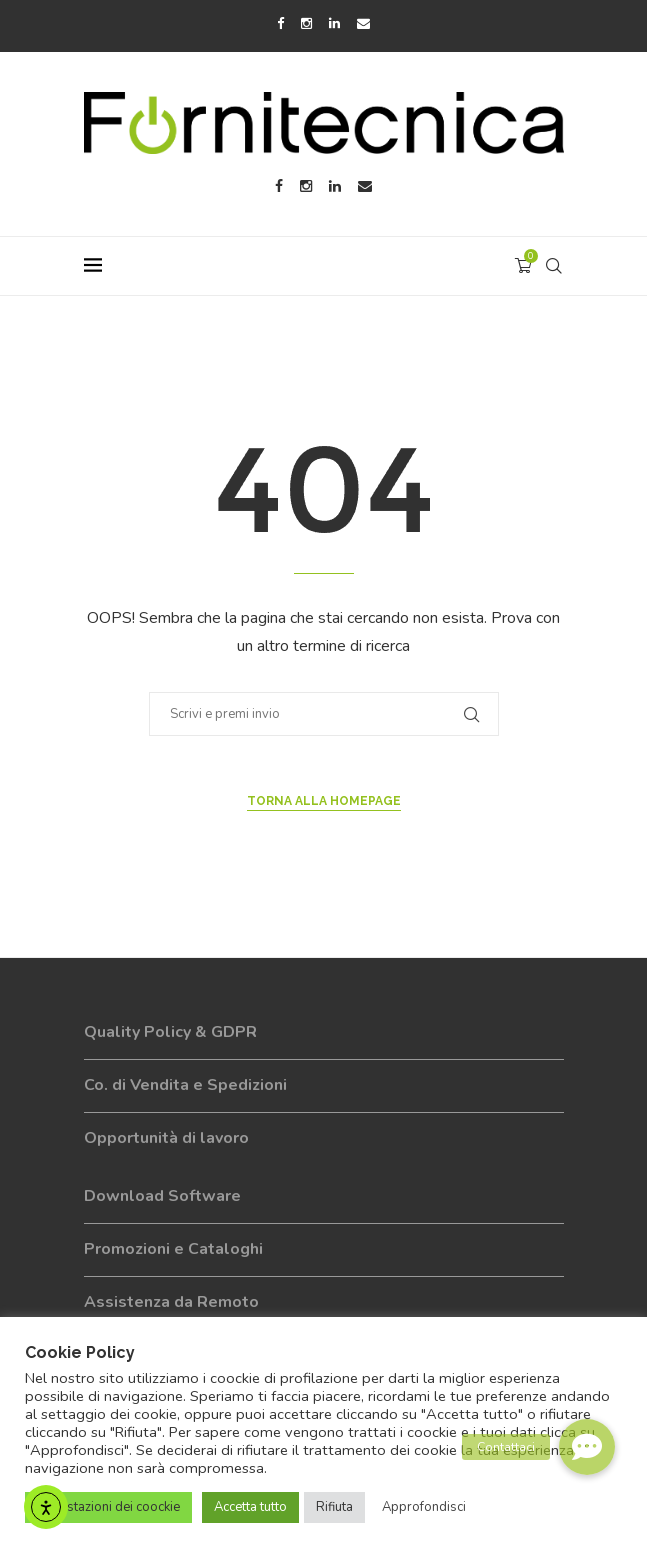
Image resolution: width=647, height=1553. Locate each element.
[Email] (363, 24)
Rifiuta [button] (334, 1507)
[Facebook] (280, 24)
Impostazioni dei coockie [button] (108, 1507)
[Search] (554, 266)
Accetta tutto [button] (250, 1507)
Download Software (162, 1196)
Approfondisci (424, 1507)
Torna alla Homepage (324, 801)
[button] (587, 1447)
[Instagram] (306, 24)
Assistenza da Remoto (171, 1302)
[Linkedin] (334, 24)
